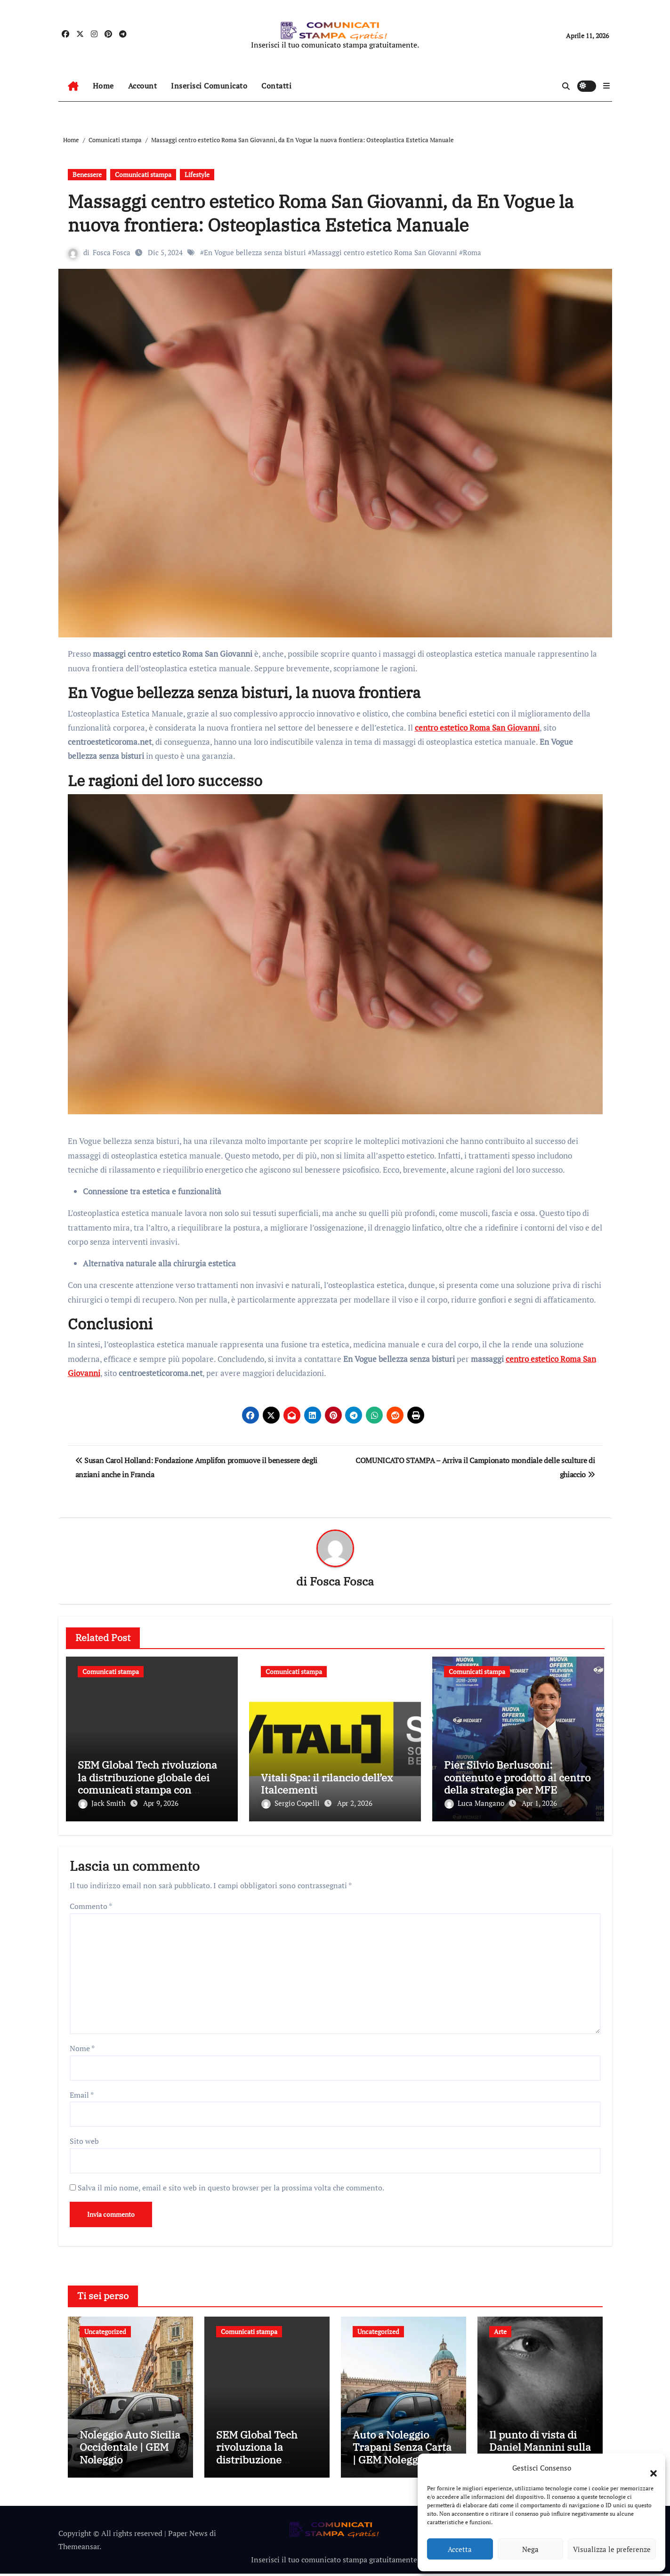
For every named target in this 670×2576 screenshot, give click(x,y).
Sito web (84, 2139)
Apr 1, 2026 (539, 1803)
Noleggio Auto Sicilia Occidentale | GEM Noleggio (130, 2449)
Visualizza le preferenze (612, 2549)
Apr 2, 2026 (354, 1803)
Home (103, 85)
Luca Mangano (475, 1803)
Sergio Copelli (291, 1803)
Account (142, 85)
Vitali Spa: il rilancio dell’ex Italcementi (327, 1784)
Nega (530, 2549)
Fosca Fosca (112, 252)
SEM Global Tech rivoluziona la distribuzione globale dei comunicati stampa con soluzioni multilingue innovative (147, 1790)
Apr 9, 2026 (160, 1803)
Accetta (460, 2549)
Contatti (276, 85)
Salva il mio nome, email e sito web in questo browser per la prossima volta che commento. (231, 2186)
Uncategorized (105, 2329)
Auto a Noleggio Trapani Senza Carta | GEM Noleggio (402, 2449)
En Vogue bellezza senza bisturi (255, 252)
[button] (649, 2468)
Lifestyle (197, 174)
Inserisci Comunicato (209, 85)
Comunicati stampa (143, 174)
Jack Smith (103, 1803)
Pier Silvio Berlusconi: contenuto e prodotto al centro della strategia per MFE (517, 1777)
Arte (500, 2329)
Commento (91, 1904)
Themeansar (78, 2548)
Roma (472, 252)
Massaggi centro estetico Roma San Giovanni (385, 252)
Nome (82, 2046)
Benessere (87, 174)
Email (82, 2093)
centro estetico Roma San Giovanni (477, 727)
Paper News (188, 2535)
